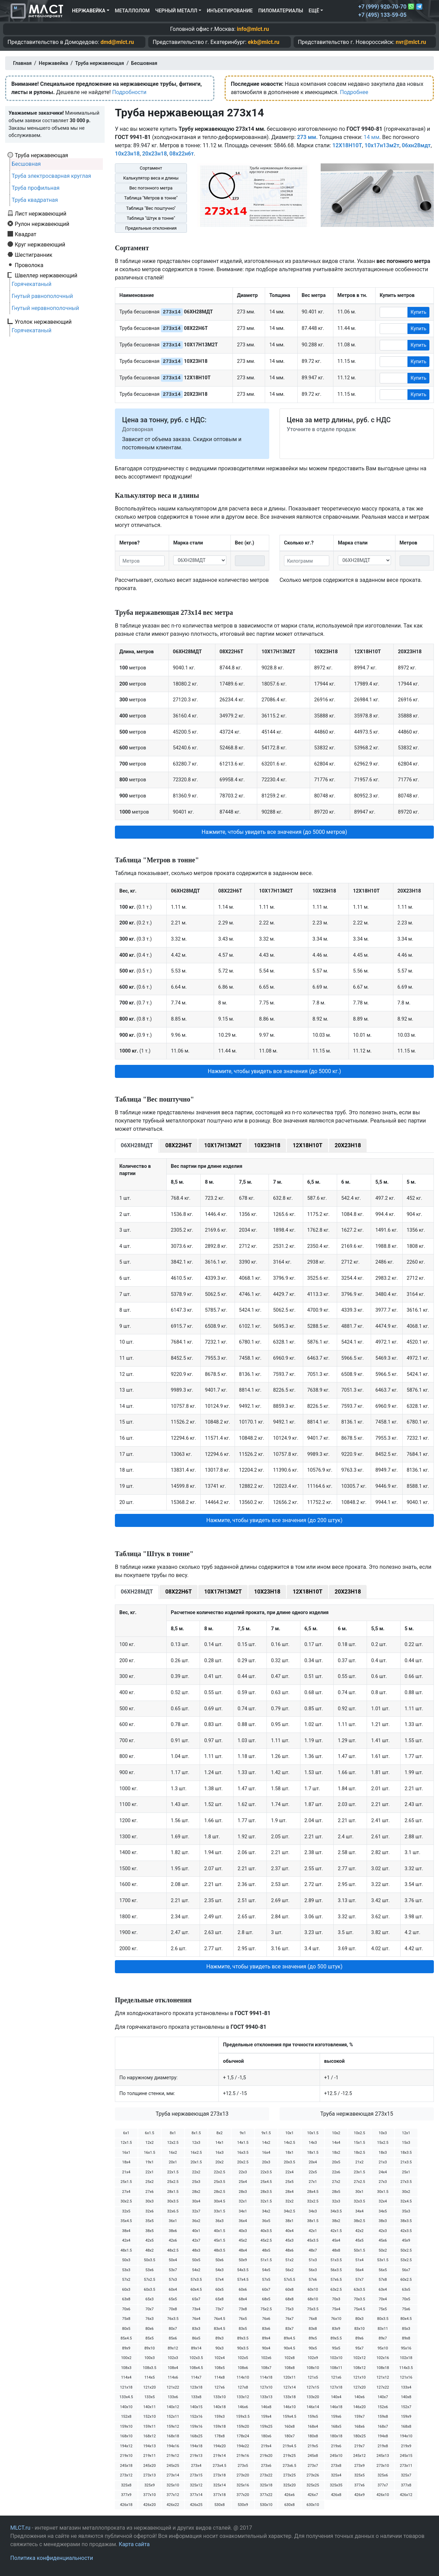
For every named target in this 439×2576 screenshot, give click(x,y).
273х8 (336, 2465)
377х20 (243, 2495)
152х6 (383, 2407)
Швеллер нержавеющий (46, 275)
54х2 (196, 2270)
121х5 (313, 2377)
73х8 (243, 2309)
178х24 (243, 2436)
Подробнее (354, 92)
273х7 (313, 2465)
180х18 (336, 2436)
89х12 (173, 2348)
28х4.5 (312, 2191)
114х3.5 (406, 2368)
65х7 (196, 2299)
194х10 (406, 2436)
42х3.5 (406, 2231)
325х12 (196, 2485)
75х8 (126, 2318)
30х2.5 (126, 2201)
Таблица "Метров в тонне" (151, 197)
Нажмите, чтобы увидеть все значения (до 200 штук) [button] (274, 1520)
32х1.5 (266, 2201)
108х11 (336, 2368)
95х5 (336, 2348)
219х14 (219, 2455)
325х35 (336, 2485)
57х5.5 (289, 2279)
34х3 (313, 2211)
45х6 (383, 2240)
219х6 (336, 2446)
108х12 (359, 2368)
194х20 (219, 2446)
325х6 (383, 2475)
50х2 (383, 2250)
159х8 (383, 2416)
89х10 (149, 2348)
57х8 (383, 2279)
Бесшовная (26, 164)
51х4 (359, 2260)
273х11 (406, 2465)
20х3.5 (289, 2162)
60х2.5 (406, 2279)
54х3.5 (242, 2270)
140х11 (149, 2407)
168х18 (173, 2436)
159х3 (219, 2416)
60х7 (266, 2289)
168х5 (336, 2426)
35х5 (149, 2221)
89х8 (406, 2338)
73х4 (196, 2309)
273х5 (243, 2465)
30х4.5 (219, 2201)
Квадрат (25, 234)
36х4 (243, 2221)
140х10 (126, 2407)
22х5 (313, 2172)
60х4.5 (196, 2289)
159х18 (219, 2426)
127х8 (243, 2387)
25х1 (406, 2172)
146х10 (289, 2407)
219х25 (289, 2455)
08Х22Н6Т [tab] (178, 1145)
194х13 (149, 2446)
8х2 (219, 2133)
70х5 (406, 2299)
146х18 (336, 2407)
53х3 (126, 2270)
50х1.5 (359, 2250)
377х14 (196, 2495)
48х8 (336, 2250)
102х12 (359, 2358)
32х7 (196, 2211)
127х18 (336, 2387)
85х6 (173, 2338)
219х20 (266, 2455)
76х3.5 (172, 2318)
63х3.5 (359, 2289)
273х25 (289, 2475)
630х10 (313, 2505)
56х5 (383, 2270)
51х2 (289, 2260)
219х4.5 (289, 2446)
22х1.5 (172, 2172)
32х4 (383, 2201)
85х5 (149, 2338)
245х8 (313, 2455)
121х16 (406, 2377)
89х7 (383, 2338)
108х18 (383, 2368)
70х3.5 (359, 2299)
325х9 (149, 2485)
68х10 (313, 2299)
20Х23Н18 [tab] (348, 1145)
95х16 (406, 2348)
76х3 (149, 2318)
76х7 (289, 2318)
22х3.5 (266, 2172)
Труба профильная (36, 188)
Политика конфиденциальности (51, 2558)
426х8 (336, 2495)
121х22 (173, 2387)
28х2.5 (219, 2191)
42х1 (313, 2231)
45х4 (336, 2240)
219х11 (149, 2455)
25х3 (196, 2182)
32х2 (289, 2201)
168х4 (313, 2426)
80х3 (359, 2318)
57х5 (266, 2279)
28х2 (196, 2191)
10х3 (383, 2133)
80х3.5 (382, 2318)
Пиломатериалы (280, 11)
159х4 (266, 2416)
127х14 (289, 2387)
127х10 (266, 2387)
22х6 (336, 2172)
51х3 (313, 2260)
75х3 (289, 2309)
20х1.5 (196, 2162)
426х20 (149, 2505)
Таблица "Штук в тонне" (151, 218)
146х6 (243, 2407)
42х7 (196, 2240)
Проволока (29, 265)
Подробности (129, 92)
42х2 (359, 2231)
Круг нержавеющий (40, 244)
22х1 (149, 2172)
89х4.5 (289, 2338)
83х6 (266, 2328)
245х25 (173, 2465)
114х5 (149, 2377)
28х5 (336, 2191)
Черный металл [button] (176, 11)
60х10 (313, 2289)
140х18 (219, 2407)
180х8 (313, 2436)
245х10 (336, 2455)
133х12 (243, 2397)
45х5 (359, 2240)
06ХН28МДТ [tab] (137, 1145)
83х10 (359, 2328)
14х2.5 (289, 2142)
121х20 (149, 2387)
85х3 (406, 2328)
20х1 (173, 2162)
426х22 (173, 2505)
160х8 (289, 2426)
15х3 (406, 2142)
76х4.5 (219, 2318)
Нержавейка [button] (88, 11)
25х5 (289, 2182)
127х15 (313, 2387)
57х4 (219, 2279)
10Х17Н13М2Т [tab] (223, 1145)
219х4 (266, 2446)
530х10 (266, 2505)
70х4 (383, 2299)
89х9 (126, 2348)
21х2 (359, 2162)
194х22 (243, 2446)
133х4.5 (126, 2397)
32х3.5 (359, 2201)
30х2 (406, 2191)
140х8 (406, 2397)
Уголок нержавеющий (43, 322)
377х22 (266, 2495)
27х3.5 (406, 2182)
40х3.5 (266, 2231)
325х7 (406, 2475)
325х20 (289, 2485)
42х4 (126, 2240)
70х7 (149, 2309)
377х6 (359, 2485)
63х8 (126, 2299)
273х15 (196, 2475)
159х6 (336, 2416)
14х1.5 (242, 2142)
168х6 (359, 2426)
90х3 (219, 2348)
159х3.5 (242, 2416)
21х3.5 (406, 2162)
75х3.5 (312, 2309)
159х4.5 (289, 2416)
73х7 (219, 2309)
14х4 (336, 2142)
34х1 (243, 2211)
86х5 (196, 2338)
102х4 (219, 2358)
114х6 (173, 2377)
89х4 (266, 2338)
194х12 (126, 2446)
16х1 (126, 2152)
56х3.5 (336, 2270)
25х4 (243, 2182)
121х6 (336, 2377)
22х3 (243, 2172)
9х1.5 (266, 2133)
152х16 (196, 2416)
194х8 (383, 2436)
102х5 (243, 2358)
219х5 (313, 2446)
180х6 (266, 2436)
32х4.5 (406, 2201)
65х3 (149, 2299)
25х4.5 (266, 2182)
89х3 (219, 2338)
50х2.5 (406, 2250)
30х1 (359, 2191)
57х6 (313, 2279)
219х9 (406, 2446)
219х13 (196, 2455)
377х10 (149, 2495)
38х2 (336, 2221)
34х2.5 (289, 2211)
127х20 (359, 2387)
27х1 (313, 2182)
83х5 (243, 2328)
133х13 (266, 2397)
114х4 (126, 2377)
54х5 (266, 2270)
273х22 (266, 2475)
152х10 (149, 2416)
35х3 (406, 2211)
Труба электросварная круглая (51, 176)
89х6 (359, 2338)
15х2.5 (382, 2142)
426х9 (359, 2495)
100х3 (149, 2358)
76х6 (266, 2318)
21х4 (126, 2172)
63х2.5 (336, 2289)
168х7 (383, 2426)
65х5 (173, 2299)
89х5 (313, 2338)
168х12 (149, 2436)
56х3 (313, 2270)
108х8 (289, 2368)
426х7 (313, 2495)
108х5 (219, 2368)
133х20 (313, 2397)
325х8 (126, 2485)
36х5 (266, 2221)
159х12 (173, 2426)
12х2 (149, 2142)
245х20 (149, 2465)
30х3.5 (172, 2201)
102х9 (313, 2358)
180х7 (289, 2436)
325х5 (359, 2475)
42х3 (383, 2231)
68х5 (266, 2299)
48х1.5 (126, 2250)
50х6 (219, 2260)
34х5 (383, 2211)
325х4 (336, 2475)
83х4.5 (219, 2328)
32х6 (149, 2211)
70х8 (173, 2309)
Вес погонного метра (151, 188)
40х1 (196, 2231)
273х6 (266, 2465)
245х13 (383, 2455)
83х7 (289, 2328)
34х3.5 (336, 2211)
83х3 (196, 2328)
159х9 (406, 2416)
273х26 (313, 2475)
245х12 (359, 2455)
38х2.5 (359, 2221)
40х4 (289, 2231)
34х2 (266, 2211)
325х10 (173, 2485)
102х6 (266, 2358)
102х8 (289, 2358)
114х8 (219, 2377)
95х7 (359, 2348)
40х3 (243, 2231)
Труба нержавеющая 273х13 (192, 2114)
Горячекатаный (31, 284)
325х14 (219, 2485)
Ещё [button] (314, 11)
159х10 (126, 2426)
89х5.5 (336, 2338)
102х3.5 (196, 2358)
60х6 (243, 2289)
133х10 (219, 2397)
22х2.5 (219, 2172)
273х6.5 (289, 2465)
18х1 (289, 2152)
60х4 (173, 2289)
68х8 (289, 2299)
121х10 (359, 2377)
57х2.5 (149, 2279)
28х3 (243, 2191)
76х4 (196, 2318)
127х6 (219, 2387)
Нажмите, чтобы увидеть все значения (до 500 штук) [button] (274, 1966)
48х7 (313, 2250)
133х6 (173, 2397)
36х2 (196, 2221)
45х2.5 (266, 2240)
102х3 (173, 2358)
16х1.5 (149, 2152)
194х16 (173, 2446)
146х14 (313, 2407)
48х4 (243, 2250)
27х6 (149, 2191)
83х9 (336, 2328)
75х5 (383, 2309)
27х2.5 (359, 2182)
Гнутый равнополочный (42, 296)
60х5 (219, 2289)
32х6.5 (172, 2211)
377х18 (219, 2495)
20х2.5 (242, 2162)
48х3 (196, 2250)
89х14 (196, 2348)
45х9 (406, 2240)
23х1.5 (359, 2172)
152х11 (173, 2416)
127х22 (383, 2387)
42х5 (149, 2240)
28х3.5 (266, 2191)
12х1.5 (126, 2142)
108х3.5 (149, 2368)
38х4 (126, 2231)
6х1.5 (149, 2133)
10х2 (336, 2133)
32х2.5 (312, 2201)
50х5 (196, 2260)
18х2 (336, 2152)
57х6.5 (336, 2279)
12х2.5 (172, 2142)
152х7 (406, 2407)
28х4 (289, 2191)
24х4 (383, 2172)
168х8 (406, 2426)
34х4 (359, 2211)
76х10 (336, 2318)
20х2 (219, 2162)
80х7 (173, 2328)
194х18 (196, 2446)
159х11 (149, 2426)
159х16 (196, 2426)
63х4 (383, 2289)
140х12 (173, 2407)
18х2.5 (359, 2152)
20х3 (266, 2162)
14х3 (313, 2142)
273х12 (126, 2475)
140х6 (359, 2397)
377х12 (173, 2495)
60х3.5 (149, 2289)
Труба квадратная (35, 200)
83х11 (383, 2328)
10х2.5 (359, 2133)
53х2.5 (406, 2260)
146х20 (359, 2407)
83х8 (313, 2328)
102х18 (406, 2358)
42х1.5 (336, 2231)
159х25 (266, 2426)
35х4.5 (126, 2221)
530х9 (243, 2505)
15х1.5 (359, 2142)
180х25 (359, 2436)
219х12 (173, 2455)
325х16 (243, 2485)
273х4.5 (219, 2465)
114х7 (196, 2377)
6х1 (126, 2133)
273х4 (196, 2465)
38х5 (149, 2231)
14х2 (266, 2142)
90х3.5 (242, 2348)
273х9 (359, 2465)
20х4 (313, 2162)
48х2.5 (172, 2250)
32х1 (243, 2201)
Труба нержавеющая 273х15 (356, 2114)
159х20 (243, 2426)
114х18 (266, 2377)
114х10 (243, 2377)
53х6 (149, 2270)
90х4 (266, 2348)
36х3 (219, 2221)
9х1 (243, 2133)
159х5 (313, 2416)
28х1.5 (172, 2191)
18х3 (383, 2152)
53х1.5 (382, 2260)
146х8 (266, 2407)
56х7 (406, 2270)
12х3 (196, 2142)
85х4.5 (126, 2338)
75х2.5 (266, 2309)
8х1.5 (196, 2133)
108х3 (126, 2368)
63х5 (406, 2289)
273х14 (173, 2475)
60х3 (126, 2289)
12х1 (406, 2133)
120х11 (289, 2377)
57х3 (173, 2279)
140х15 (196, 2407)
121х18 (126, 2387)
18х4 (126, 2162)
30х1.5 (382, 2191)
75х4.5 (359, 2309)
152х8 (126, 2416)
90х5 (313, 2348)
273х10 (383, 2465)
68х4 (243, 2299)
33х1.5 (219, 2211)
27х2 (336, 2182)
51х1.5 (266, 2260)
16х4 (266, 2152)
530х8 (219, 2505)
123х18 (196, 2387)
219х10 (126, 2455)
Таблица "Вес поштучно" (151, 208)
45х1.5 (219, 2240)
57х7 (359, 2279)
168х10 (126, 2436)
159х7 (359, 2416)
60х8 (289, 2289)
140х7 (383, 2397)
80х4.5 (406, 2318)
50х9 (243, 2260)
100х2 (126, 2358)
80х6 (149, 2328)
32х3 (336, 2201)
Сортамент (151, 168)
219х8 (383, 2446)
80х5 (126, 2328)
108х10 (313, 2368)
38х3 (383, 2221)
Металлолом (132, 11)
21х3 (383, 2162)
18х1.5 (312, 2152)
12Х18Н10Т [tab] (307, 1145)
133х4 (406, 2387)
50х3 (126, 2260)
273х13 (149, 2475)
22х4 (289, 2172)
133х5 (149, 2397)
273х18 (219, 2475)
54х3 (219, 2270)
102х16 (383, 2358)
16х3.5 (242, 2152)
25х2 (149, 2182)
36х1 (173, 2221)
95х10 (383, 2348)
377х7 (383, 2485)
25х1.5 (126, 2182)
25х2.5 (172, 2182)
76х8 (313, 2318)
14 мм (371, 137)
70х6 (126, 2309)
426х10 (383, 2495)
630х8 (289, 2505)
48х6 (289, 2250)
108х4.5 (196, 2368)
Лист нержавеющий (41, 213)
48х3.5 (219, 2250)
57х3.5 (196, 2279)
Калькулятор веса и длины (151, 178)
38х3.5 (406, 2221)
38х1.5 (312, 2221)
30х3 (149, 2201)
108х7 (266, 2368)
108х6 (243, 2368)
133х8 (196, 2397)
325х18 (266, 2485)
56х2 (289, 2270)
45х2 (243, 2240)
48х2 (149, 2250)
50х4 (173, 2260)
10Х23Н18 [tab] (267, 1145)
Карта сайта (134, 2544)
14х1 (219, 2142)
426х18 (126, 2505)
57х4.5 (242, 2279)
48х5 (266, 2250)
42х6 (173, 2240)
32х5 (126, 2211)
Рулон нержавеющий (42, 224)
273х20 (243, 2475)
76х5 (243, 2318)
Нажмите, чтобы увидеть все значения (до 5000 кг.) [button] (274, 1071)
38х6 (173, 2231)
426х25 (196, 2505)
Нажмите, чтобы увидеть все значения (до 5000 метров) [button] (274, 832)
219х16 (243, 2455)
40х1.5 (219, 2231)
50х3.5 (149, 2260)
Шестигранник (33, 255)
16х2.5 (196, 2152)
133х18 (289, 2397)
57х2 (126, 2279)
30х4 (196, 2201)
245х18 (126, 2465)
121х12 (383, 2377)
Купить (418, 312)
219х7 (359, 2446)
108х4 (173, 2368)
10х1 (289, 2133)
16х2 (173, 2152)
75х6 (406, 2309)
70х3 (336, 2299)
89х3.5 (242, 2338)
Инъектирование (230, 11)
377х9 (126, 2495)
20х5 (336, 2162)
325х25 (313, 2485)
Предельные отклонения (151, 228)
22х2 (196, 2172)
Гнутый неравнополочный (45, 308)
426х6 (289, 2495)
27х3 (383, 2182)
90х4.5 (289, 2348)
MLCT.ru (20, 2528)
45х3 (289, 2240)
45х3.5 (312, 2240)
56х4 (359, 2270)
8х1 (173, 2133)
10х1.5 (312, 2133)
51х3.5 (336, 2260)
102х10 (336, 2358)
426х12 (406, 2495)
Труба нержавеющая (41, 155)
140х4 (336, 2397)
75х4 (336, 2309)
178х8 (219, 2436)
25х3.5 (219, 2182)
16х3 (219, 2152)
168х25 (196, 2436)
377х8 (406, 2485)
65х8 (219, 2299)
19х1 (149, 2162)
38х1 (289, 2221)
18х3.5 (406, 2152)
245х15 (406, 2455)
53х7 (173, 2270)
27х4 (126, 2191)
